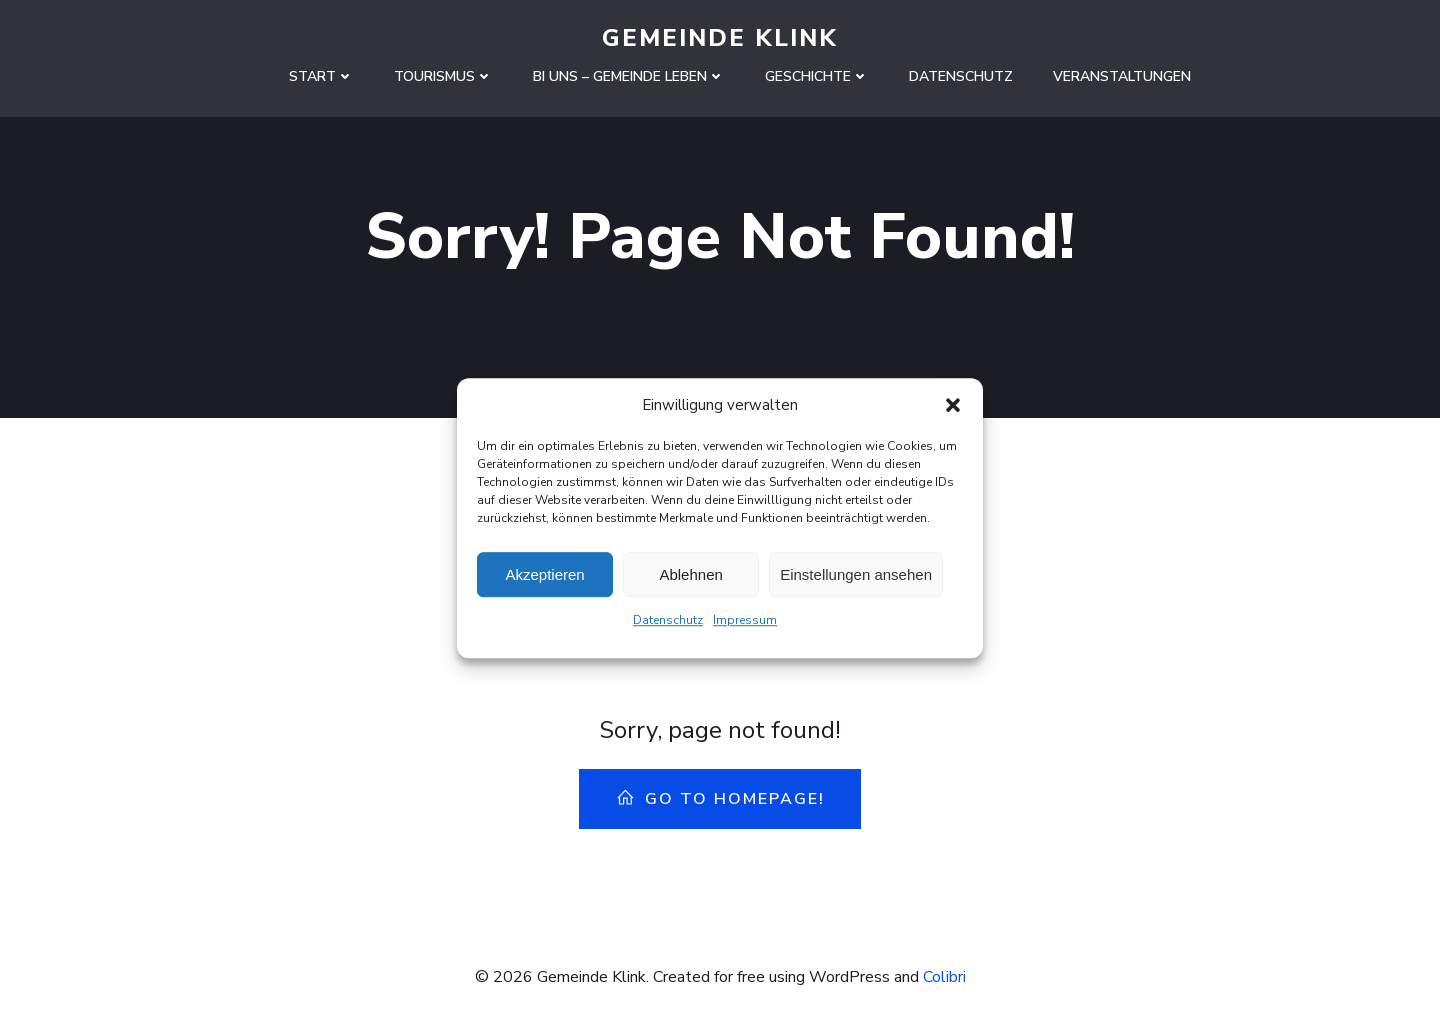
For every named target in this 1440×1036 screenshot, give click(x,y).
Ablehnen (690, 581)
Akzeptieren (544, 581)
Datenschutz (668, 627)
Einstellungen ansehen (856, 581)
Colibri (944, 977)
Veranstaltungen (1122, 76)
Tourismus (443, 76)
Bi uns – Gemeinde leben (629, 76)
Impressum (745, 627)
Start (321, 76)
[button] (953, 412)
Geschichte (817, 76)
